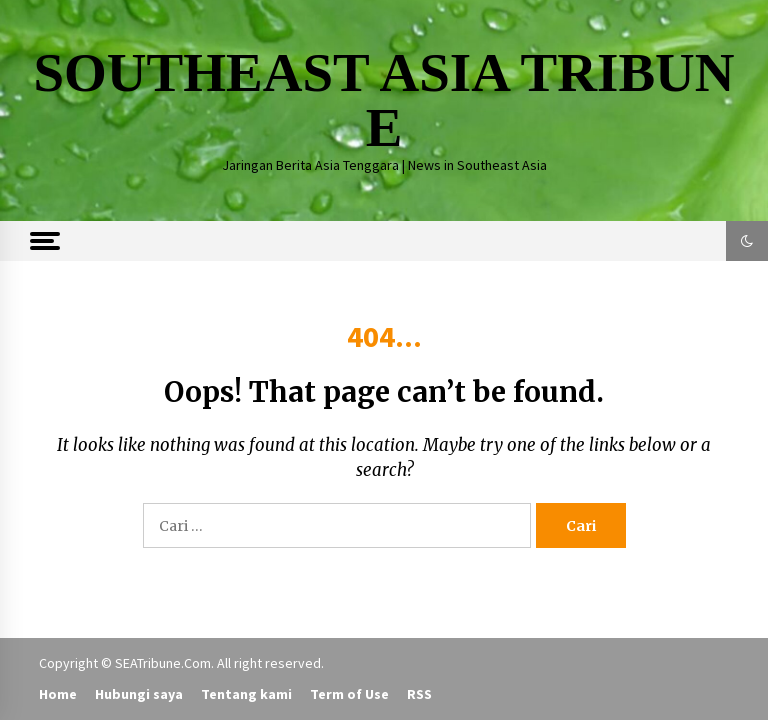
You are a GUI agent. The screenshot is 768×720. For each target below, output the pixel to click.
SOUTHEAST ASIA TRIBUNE (383, 100)
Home (58, 694)
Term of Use (349, 694)
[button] (747, 241)
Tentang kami (246, 694)
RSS (419, 694)
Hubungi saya (139, 694)
